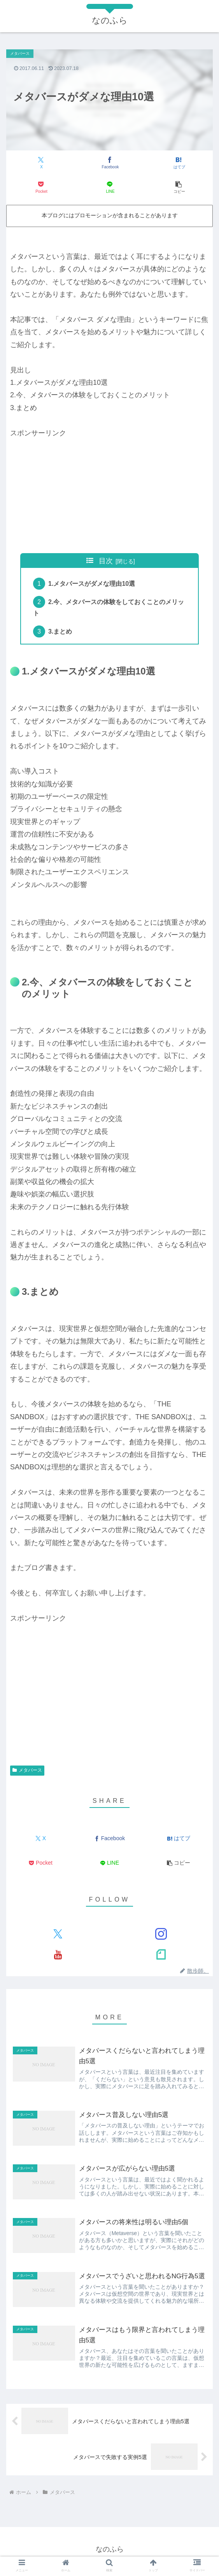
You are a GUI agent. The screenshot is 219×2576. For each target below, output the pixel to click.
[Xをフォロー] (57, 1936)
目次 (106, 561)
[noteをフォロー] (161, 1956)
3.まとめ (61, 633)
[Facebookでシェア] (110, 163)
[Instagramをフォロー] (161, 1936)
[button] (178, 187)
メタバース (27, 1772)
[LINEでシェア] (110, 187)
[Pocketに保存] (41, 187)
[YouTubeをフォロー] (57, 1956)
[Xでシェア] (41, 163)
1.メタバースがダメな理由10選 (92, 584)
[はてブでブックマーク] (178, 163)
